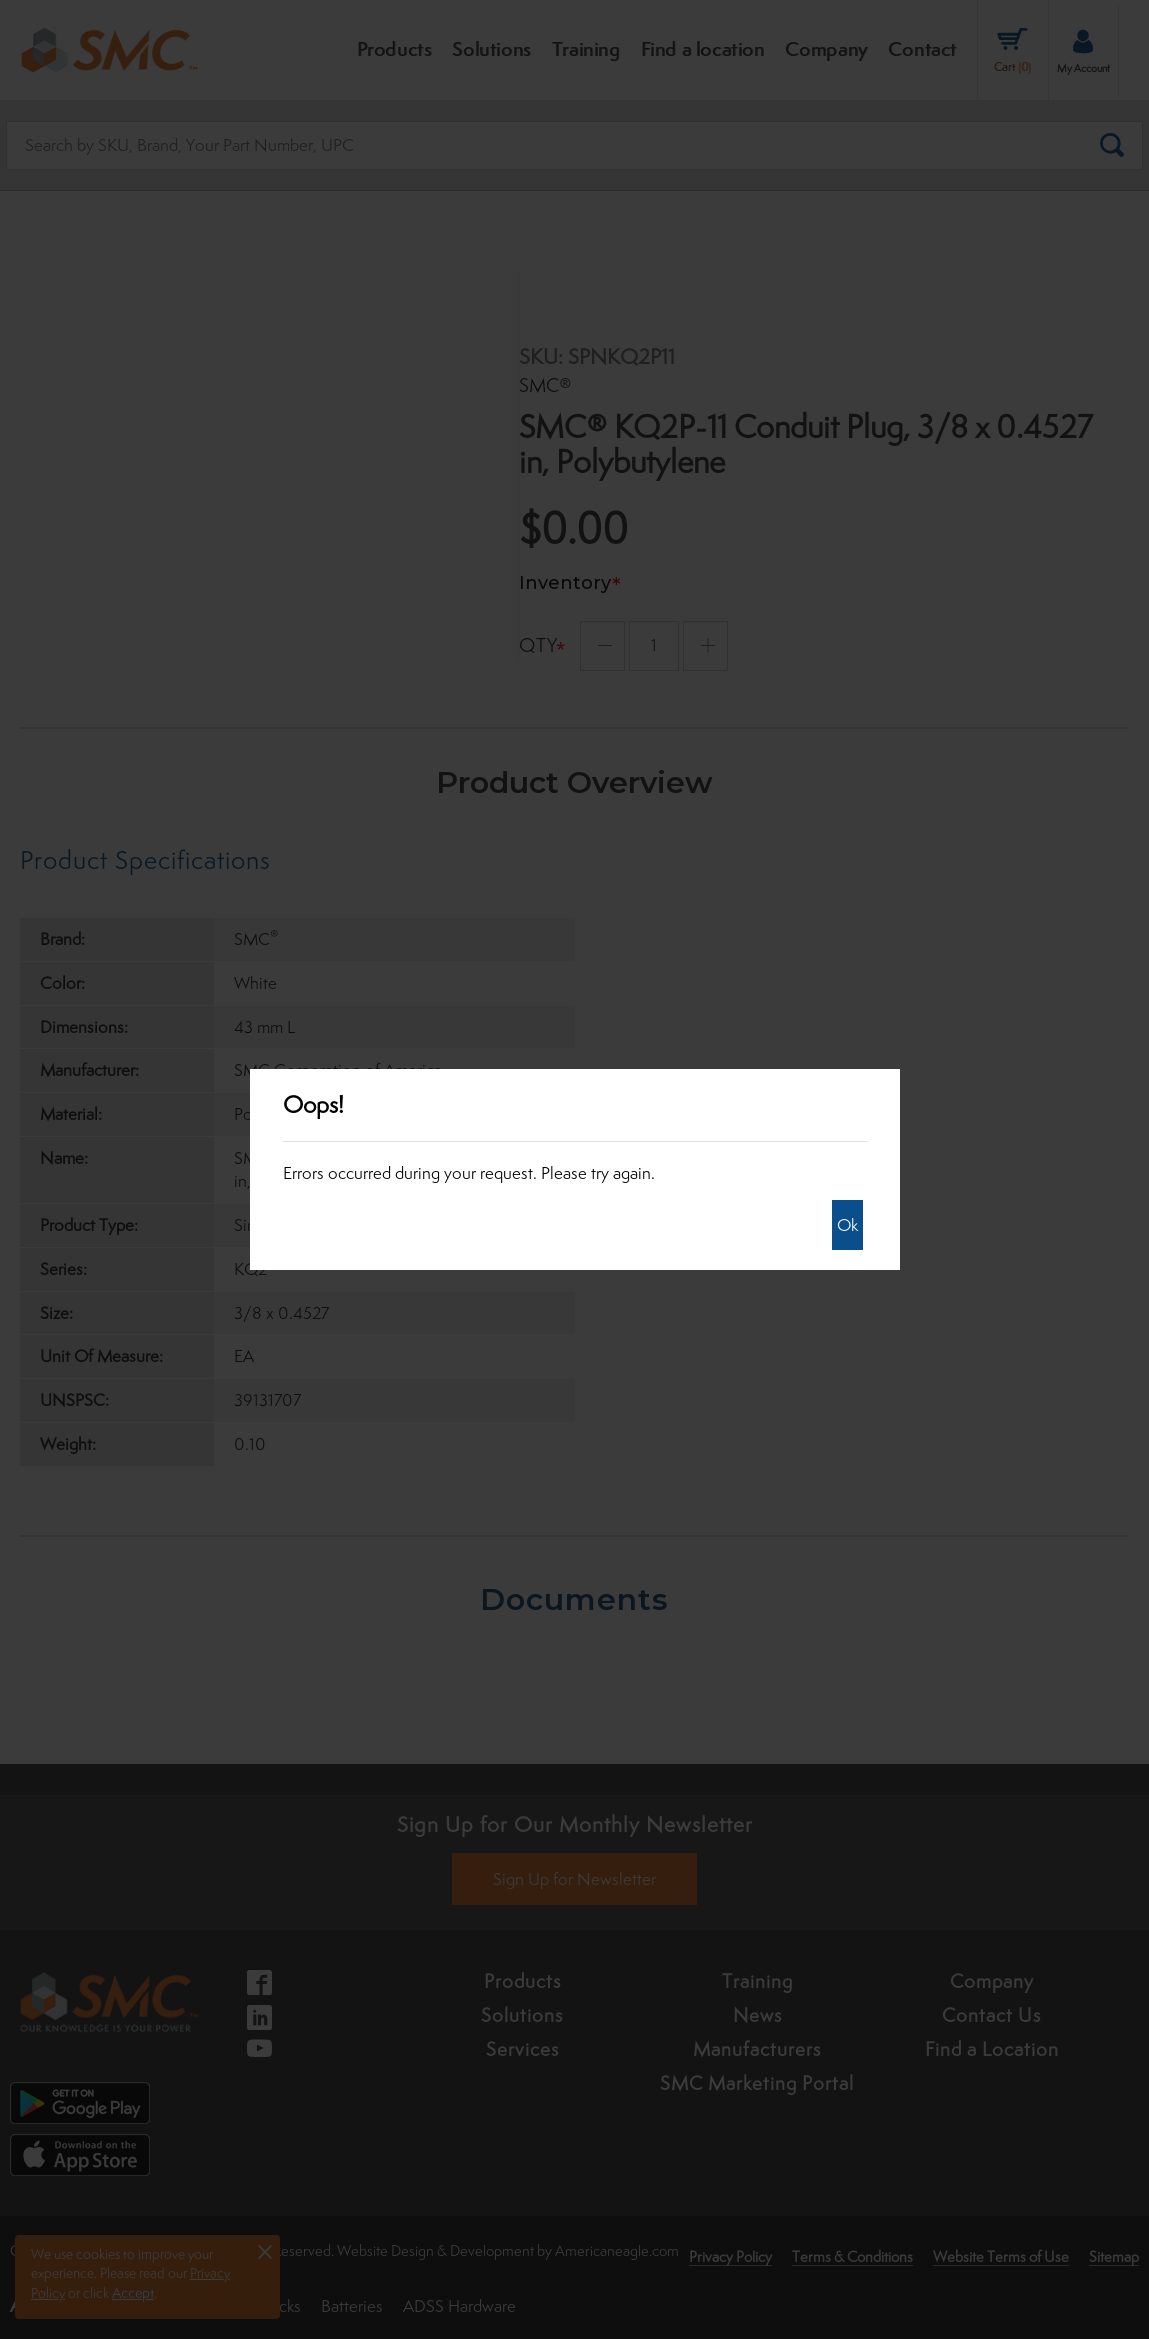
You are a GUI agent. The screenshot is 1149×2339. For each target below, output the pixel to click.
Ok (847, 1225)
